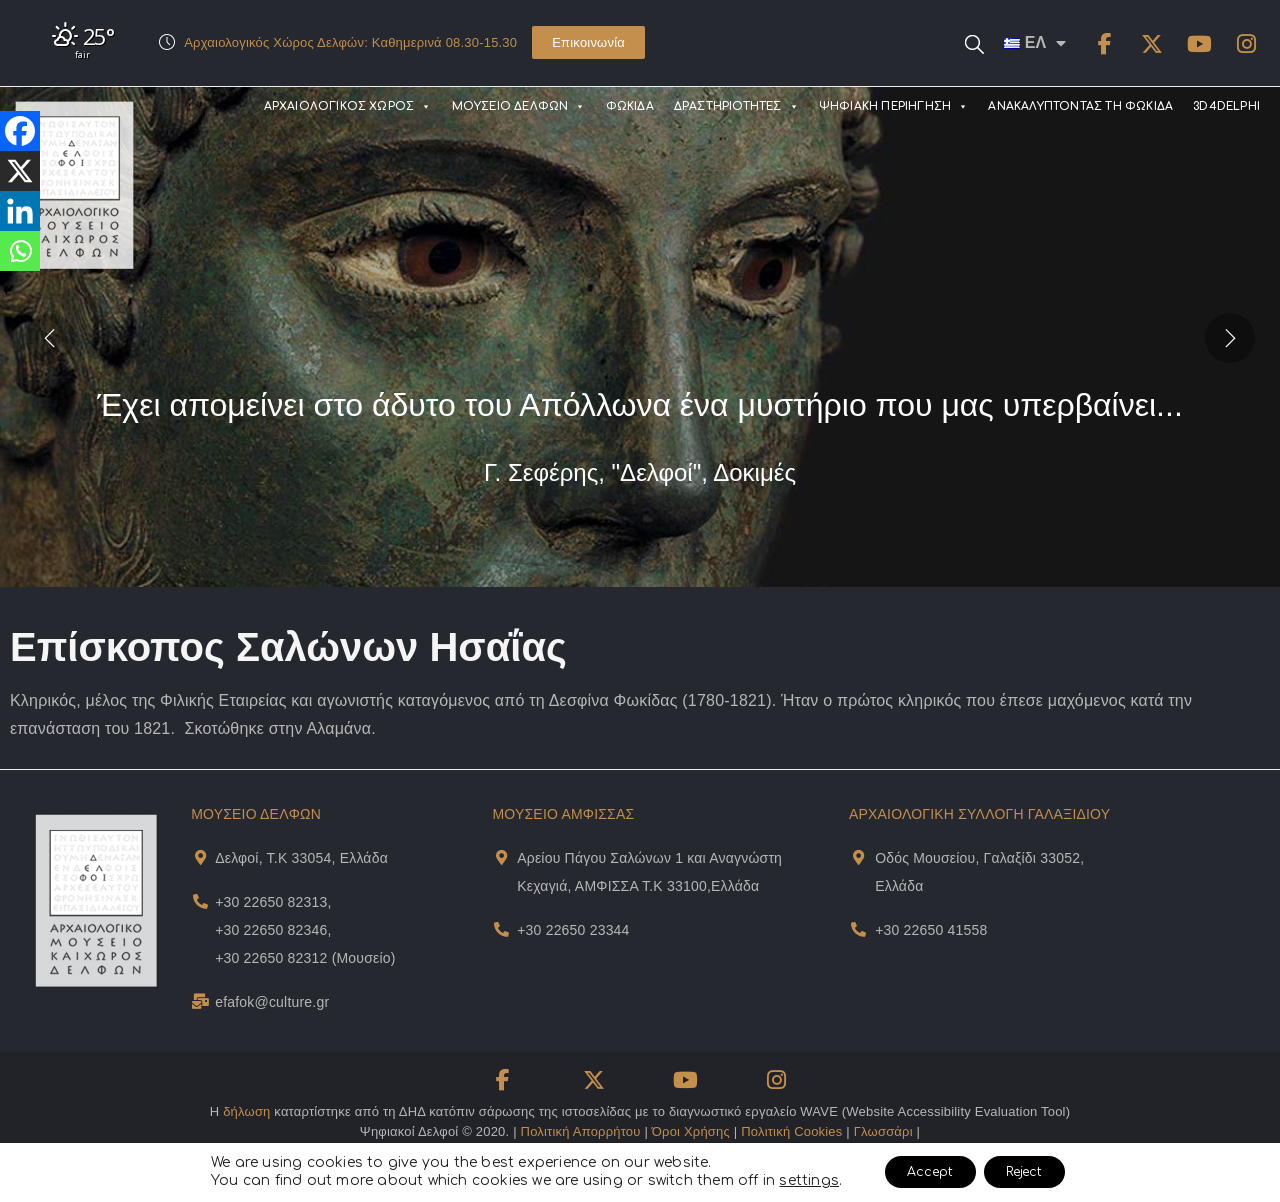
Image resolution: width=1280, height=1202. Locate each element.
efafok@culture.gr (272, 1002)
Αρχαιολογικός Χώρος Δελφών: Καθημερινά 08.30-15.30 (350, 42)
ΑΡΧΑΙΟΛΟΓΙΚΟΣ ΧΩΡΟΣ (348, 106)
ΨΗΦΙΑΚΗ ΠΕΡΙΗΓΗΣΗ (894, 106)
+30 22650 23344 (573, 930)
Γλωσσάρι (883, 1131)
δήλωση (246, 1111)
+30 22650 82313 (271, 902)
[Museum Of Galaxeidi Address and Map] (858, 857)
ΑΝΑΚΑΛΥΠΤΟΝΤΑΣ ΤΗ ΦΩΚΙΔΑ (1080, 106)
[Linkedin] (20, 211)
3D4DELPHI (1226, 106)
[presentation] (50, 337)
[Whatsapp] (20, 251)
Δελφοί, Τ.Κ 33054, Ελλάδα (301, 858)
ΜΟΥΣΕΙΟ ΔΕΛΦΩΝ (519, 106)
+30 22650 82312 (271, 958)
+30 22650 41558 (931, 930)
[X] (20, 171)
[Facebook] (20, 131)
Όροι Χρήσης (691, 1131)
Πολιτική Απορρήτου (581, 1131)
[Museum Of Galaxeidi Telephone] (858, 929)
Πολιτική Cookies (791, 1131)
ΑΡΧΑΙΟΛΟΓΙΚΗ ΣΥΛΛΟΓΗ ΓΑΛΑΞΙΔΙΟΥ (979, 814)
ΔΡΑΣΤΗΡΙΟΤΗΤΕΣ (736, 106)
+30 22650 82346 (271, 930)
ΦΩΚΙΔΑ (630, 106)
